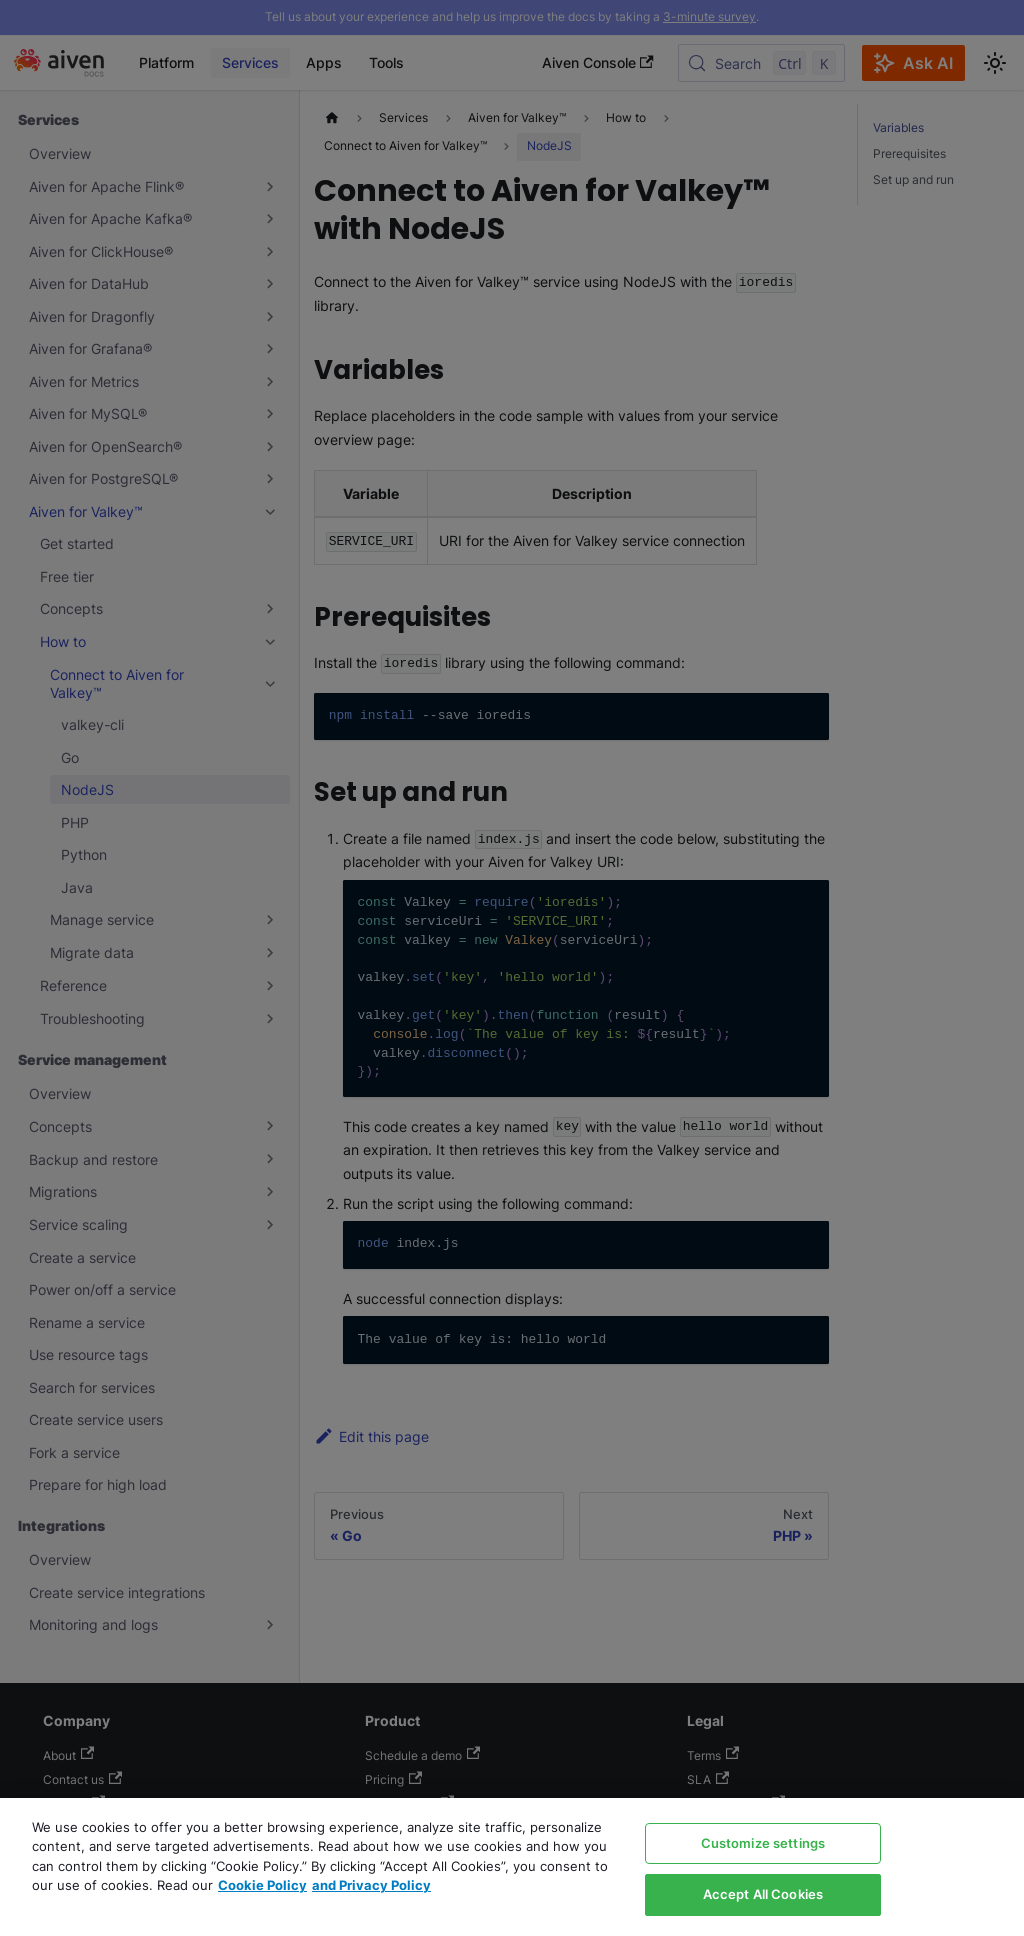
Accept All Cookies (763, 1894)
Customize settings (763, 1843)
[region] (512, 1867)
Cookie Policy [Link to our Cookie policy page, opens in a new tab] (262, 1885)
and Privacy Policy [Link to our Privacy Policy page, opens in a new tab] (371, 1885)
